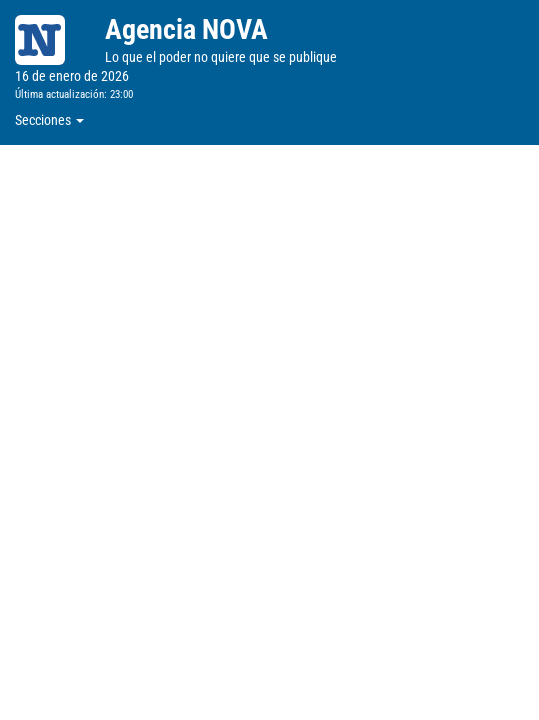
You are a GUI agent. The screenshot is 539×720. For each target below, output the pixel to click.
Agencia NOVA (186, 29)
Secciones (49, 120)
